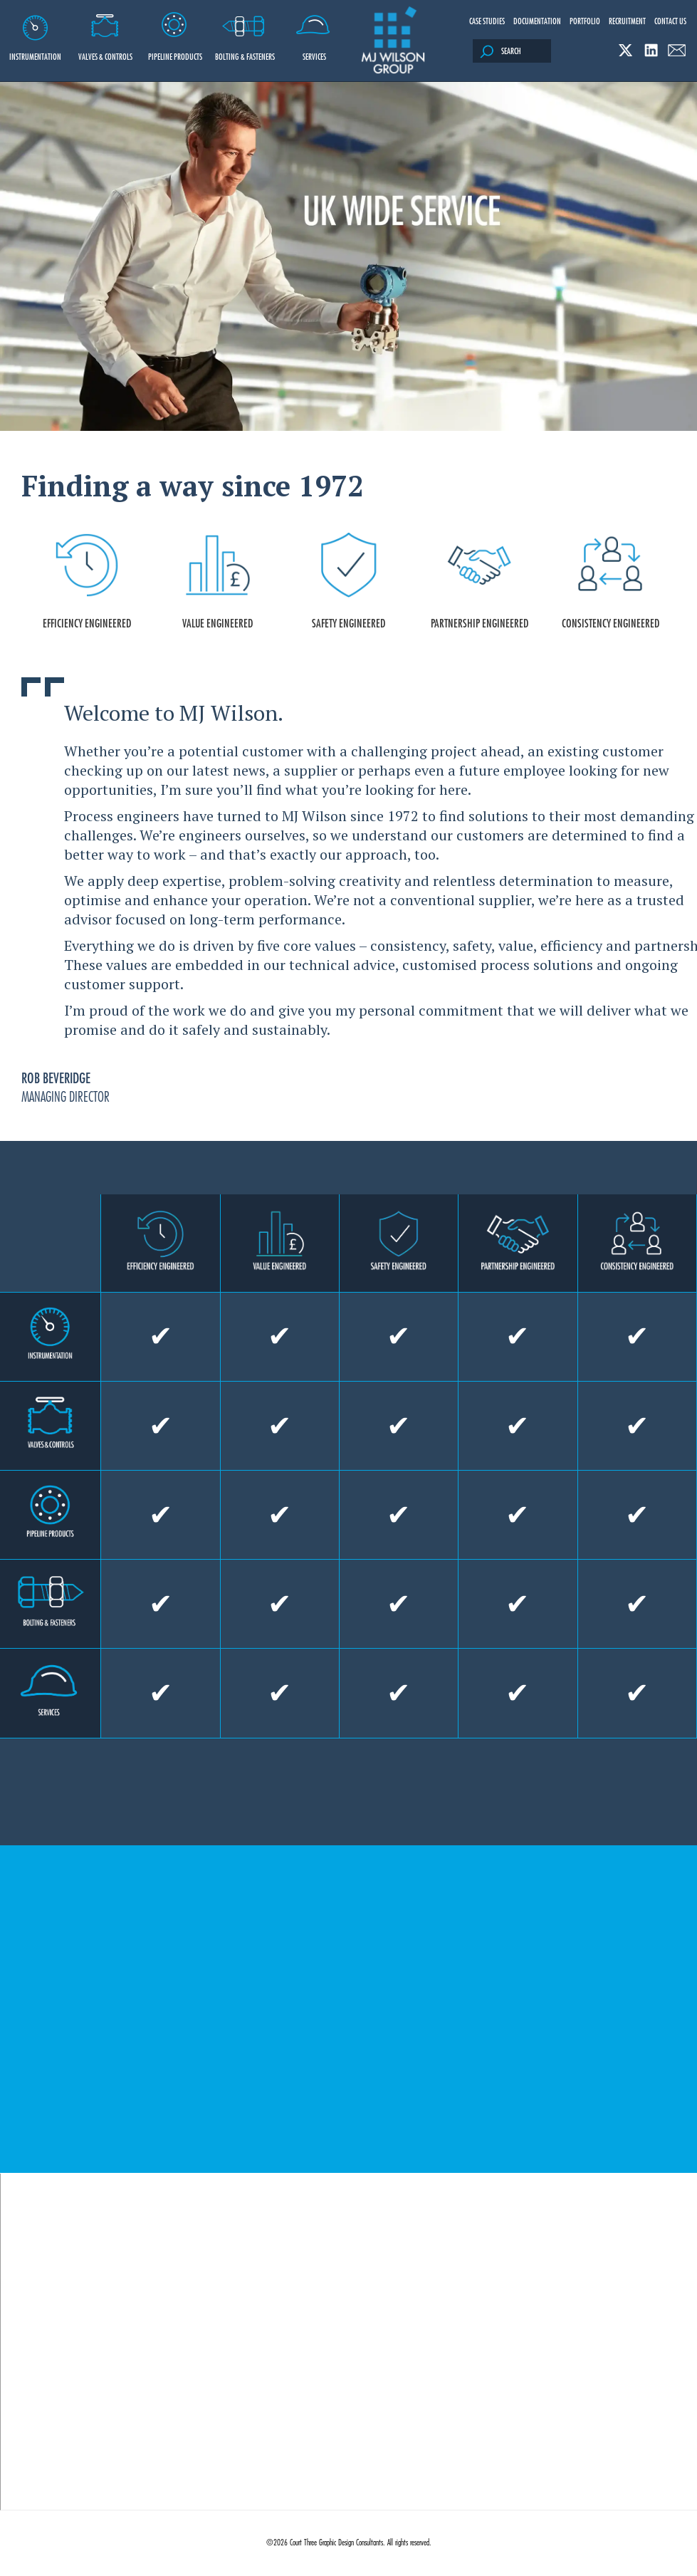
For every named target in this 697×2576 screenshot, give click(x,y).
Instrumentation (35, 31)
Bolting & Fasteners (244, 31)
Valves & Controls (105, 31)
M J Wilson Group (393, 41)
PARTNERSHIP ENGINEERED (479, 582)
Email (676, 50)
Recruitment (627, 20)
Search (500, 51)
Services (314, 31)
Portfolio (585, 20)
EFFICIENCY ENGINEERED (86, 582)
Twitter (625, 50)
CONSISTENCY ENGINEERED (610, 582)
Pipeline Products (174, 31)
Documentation (537, 20)
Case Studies (487, 20)
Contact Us (670, 20)
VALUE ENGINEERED (217, 582)
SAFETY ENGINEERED (348, 582)
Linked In (651, 50)
